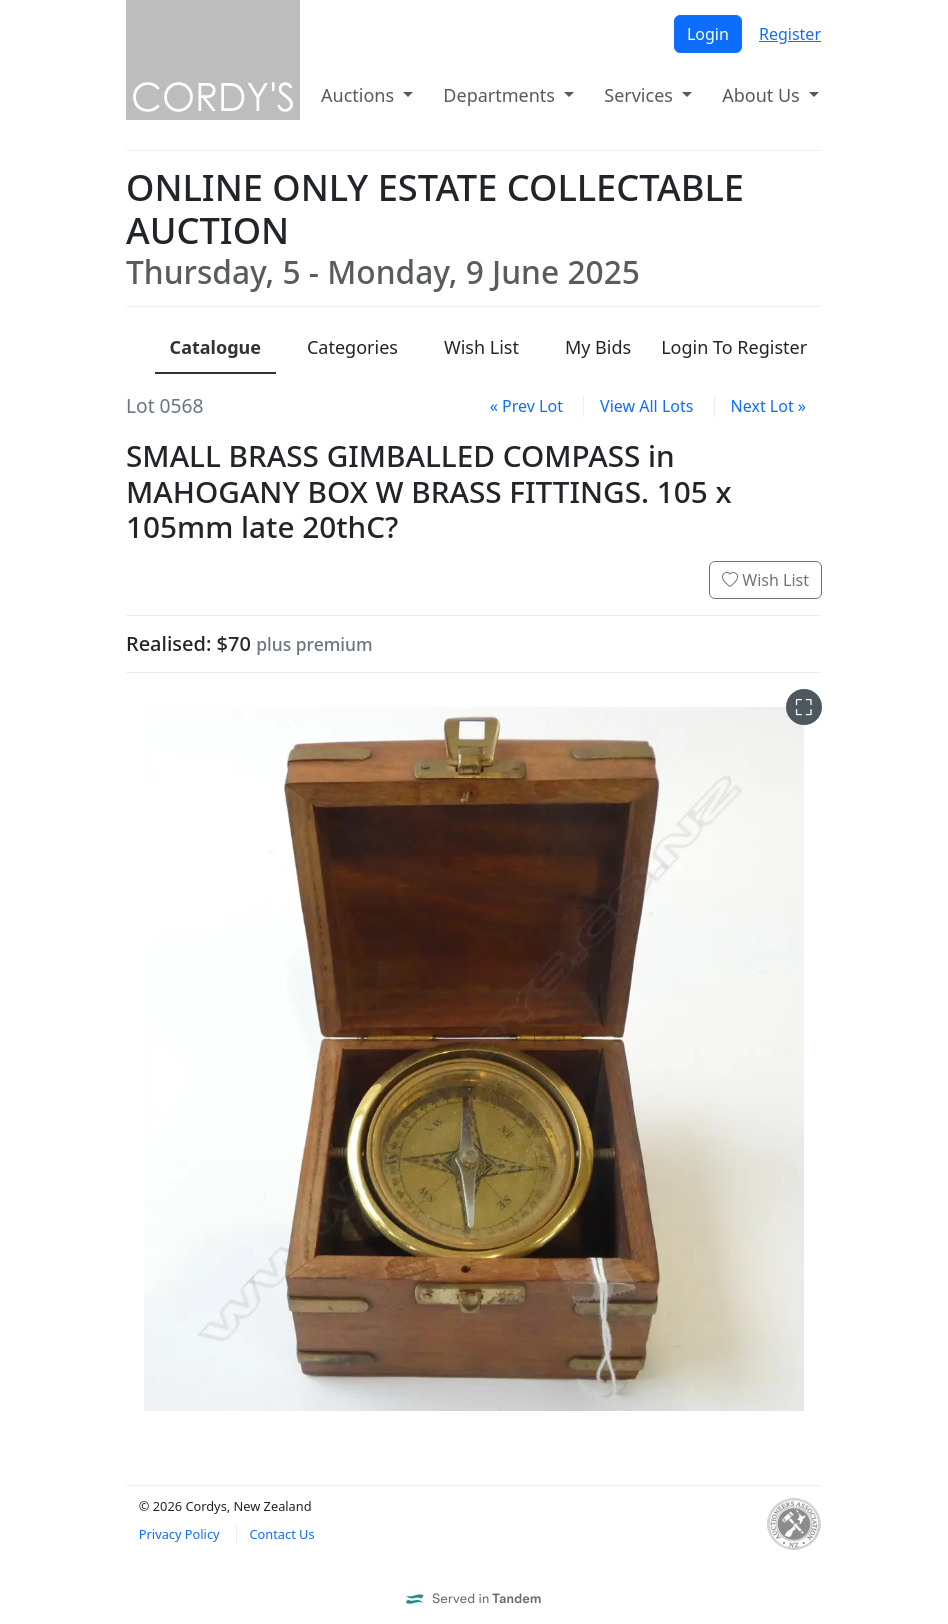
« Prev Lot (526, 406)
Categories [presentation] (352, 347)
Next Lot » (768, 406)
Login (708, 34)
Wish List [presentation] (481, 347)
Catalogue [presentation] (215, 347)
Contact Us (281, 1534)
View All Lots (646, 406)
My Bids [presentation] (598, 347)
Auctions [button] (360, 95)
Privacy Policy (179, 1534)
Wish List (765, 580)
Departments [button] (501, 95)
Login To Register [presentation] (734, 347)
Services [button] (640, 95)
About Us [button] (763, 95)
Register (790, 34)
